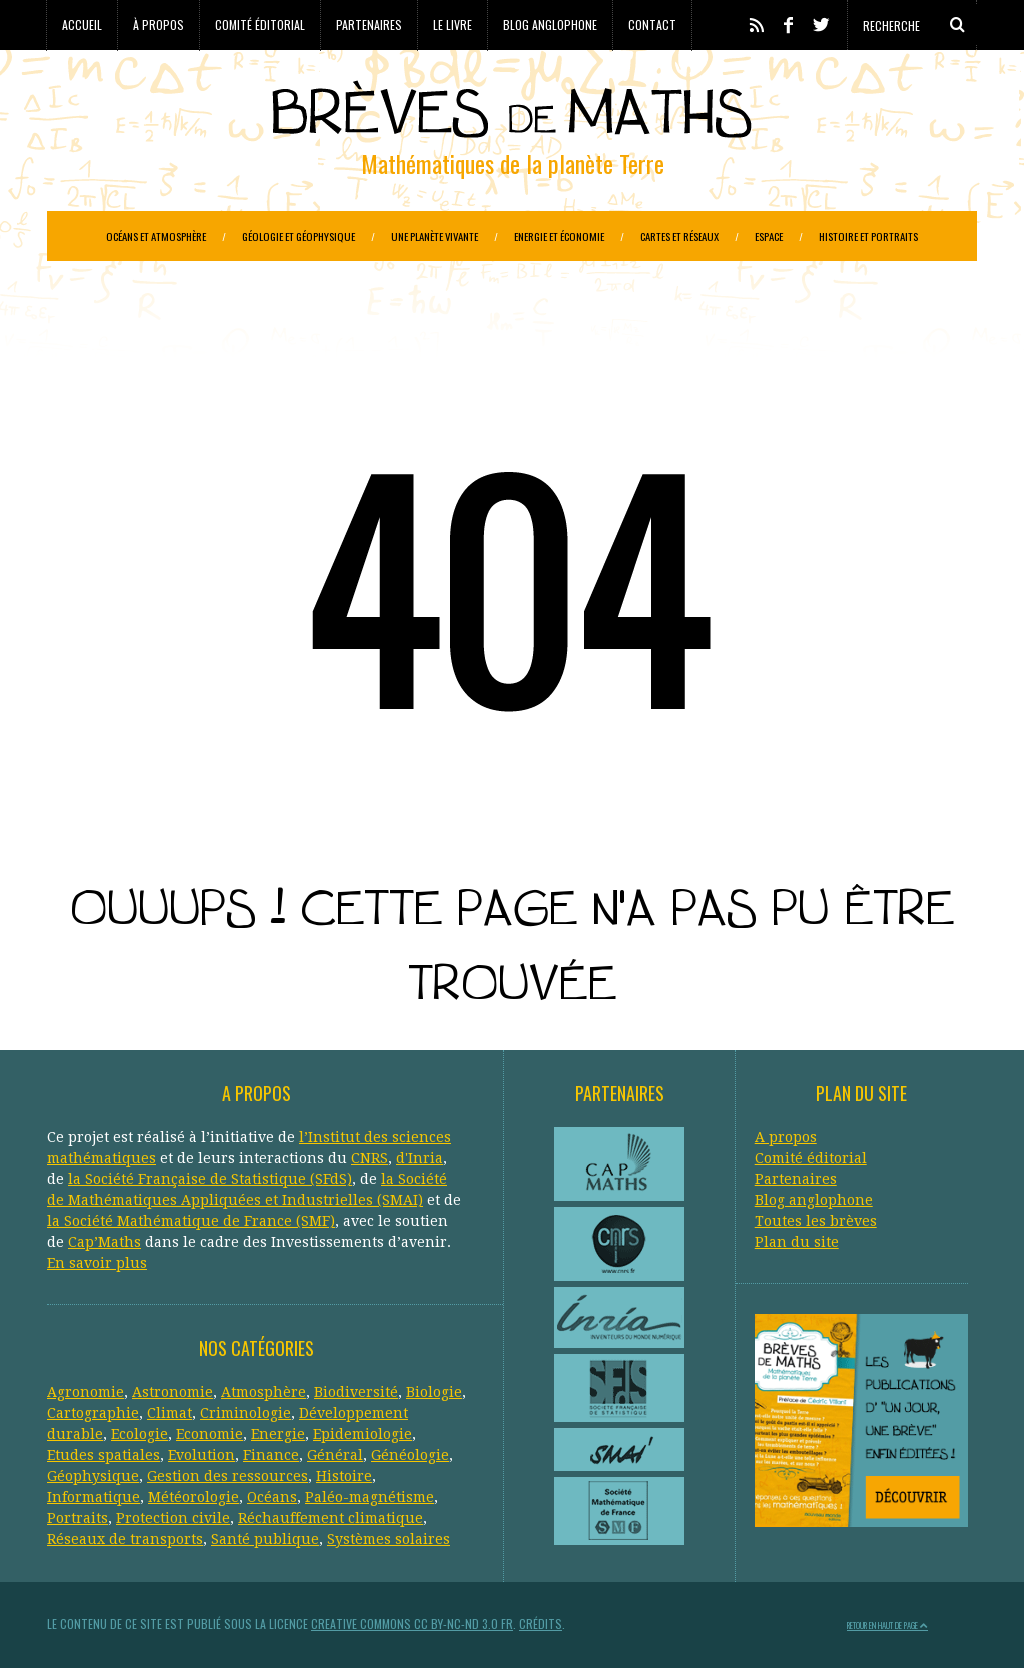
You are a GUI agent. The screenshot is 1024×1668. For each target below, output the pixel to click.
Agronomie (85, 1392)
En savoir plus (97, 1263)
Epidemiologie (362, 1434)
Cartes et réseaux (679, 236)
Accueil (82, 24)
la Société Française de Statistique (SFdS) (210, 1179)
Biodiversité (356, 1392)
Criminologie (245, 1413)
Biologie (434, 1392)
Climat (169, 1413)
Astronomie (172, 1392)
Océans (272, 1497)
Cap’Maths (104, 1242)
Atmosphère (263, 1392)
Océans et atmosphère (156, 236)
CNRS (369, 1158)
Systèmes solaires (388, 1539)
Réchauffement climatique (330, 1518)
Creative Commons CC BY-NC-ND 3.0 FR (412, 1623)
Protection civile (173, 1518)
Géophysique (93, 1476)
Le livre (452, 24)
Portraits (77, 1518)
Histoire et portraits (868, 236)
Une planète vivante (434, 236)
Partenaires (369, 24)
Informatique (93, 1497)
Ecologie (139, 1434)
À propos (158, 24)
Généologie (410, 1455)
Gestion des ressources (227, 1476)
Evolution (201, 1455)
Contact (652, 24)
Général (335, 1455)
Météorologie (193, 1497)
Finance (271, 1455)
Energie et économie (559, 236)
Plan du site (797, 1242)
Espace (769, 236)
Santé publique (265, 1539)
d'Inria (419, 1158)
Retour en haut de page (887, 1625)
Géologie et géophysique (298, 236)
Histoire (344, 1476)
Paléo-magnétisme (369, 1497)
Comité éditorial (260, 24)
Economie (209, 1434)
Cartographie (93, 1413)
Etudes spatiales (103, 1455)
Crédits (540, 1623)
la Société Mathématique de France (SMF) (191, 1221)
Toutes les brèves (816, 1221)
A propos (786, 1137)
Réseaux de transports (125, 1539)
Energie (278, 1434)
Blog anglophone (550, 24)
